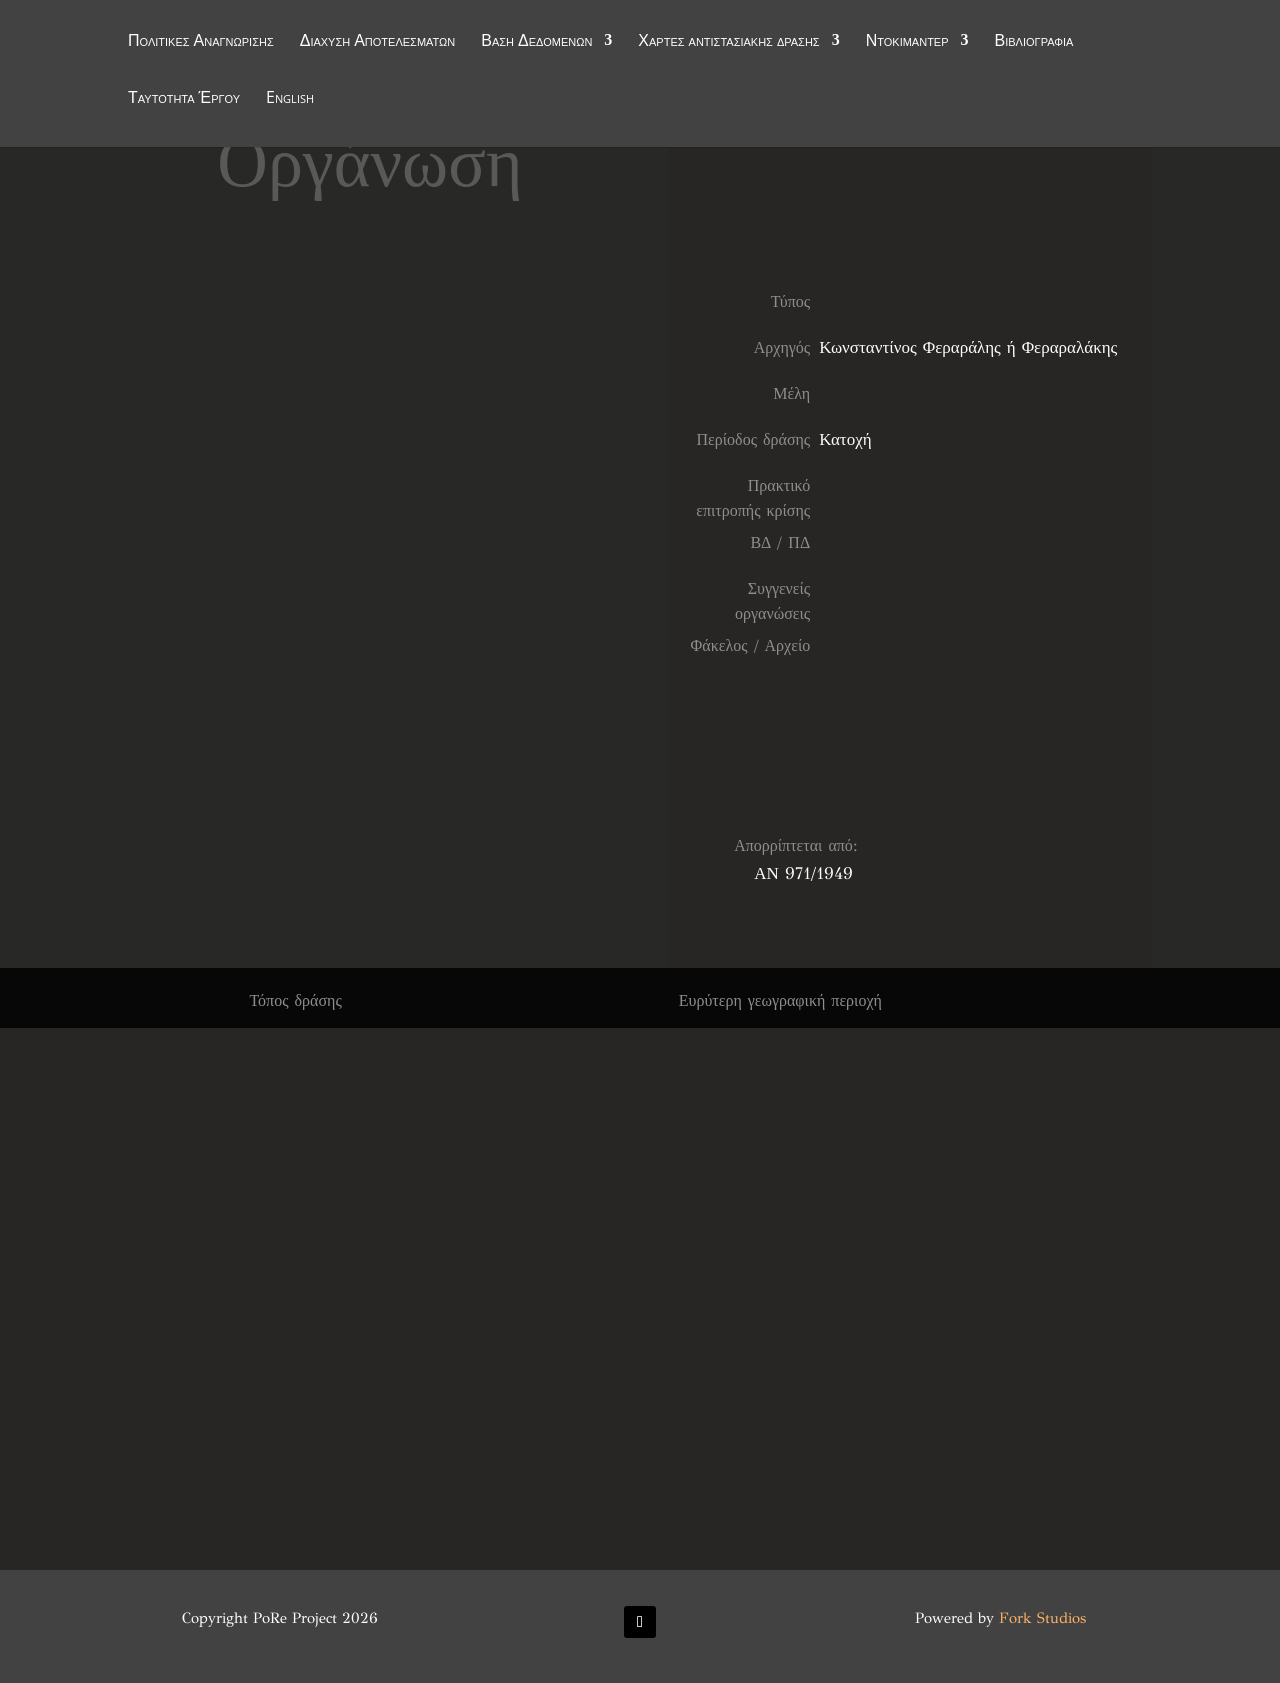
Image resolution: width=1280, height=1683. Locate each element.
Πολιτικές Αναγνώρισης (201, 42)
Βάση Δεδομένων (536, 42)
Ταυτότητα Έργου (184, 99)
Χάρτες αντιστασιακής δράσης (728, 42)
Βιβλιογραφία (1034, 42)
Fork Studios (1042, 1618)
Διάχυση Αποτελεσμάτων (378, 42)
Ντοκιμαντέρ (907, 42)
